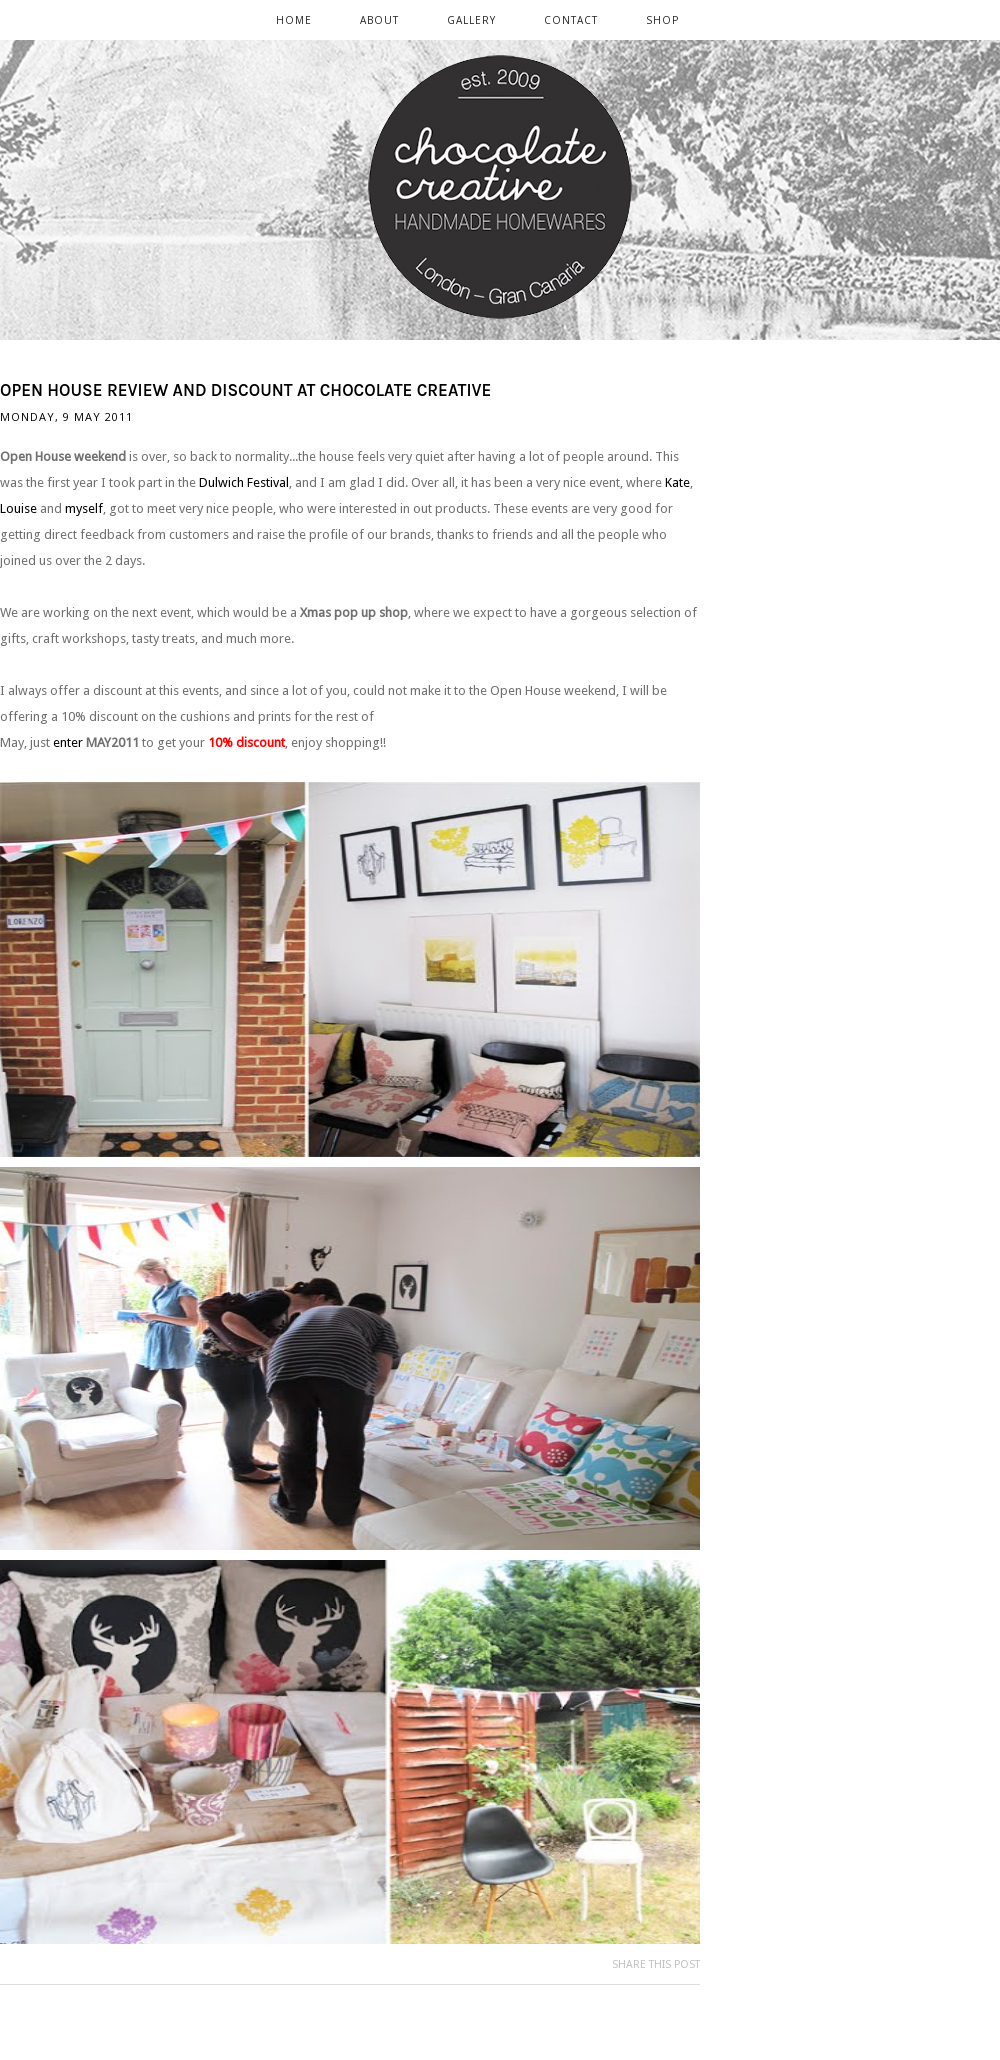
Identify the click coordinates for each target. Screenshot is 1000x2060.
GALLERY (471, 20)
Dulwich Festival (244, 482)
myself (84, 508)
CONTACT (571, 20)
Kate (677, 482)
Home (294, 20)
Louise (18, 508)
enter (68, 742)
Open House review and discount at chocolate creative (245, 390)
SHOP (662, 20)
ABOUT (379, 20)
